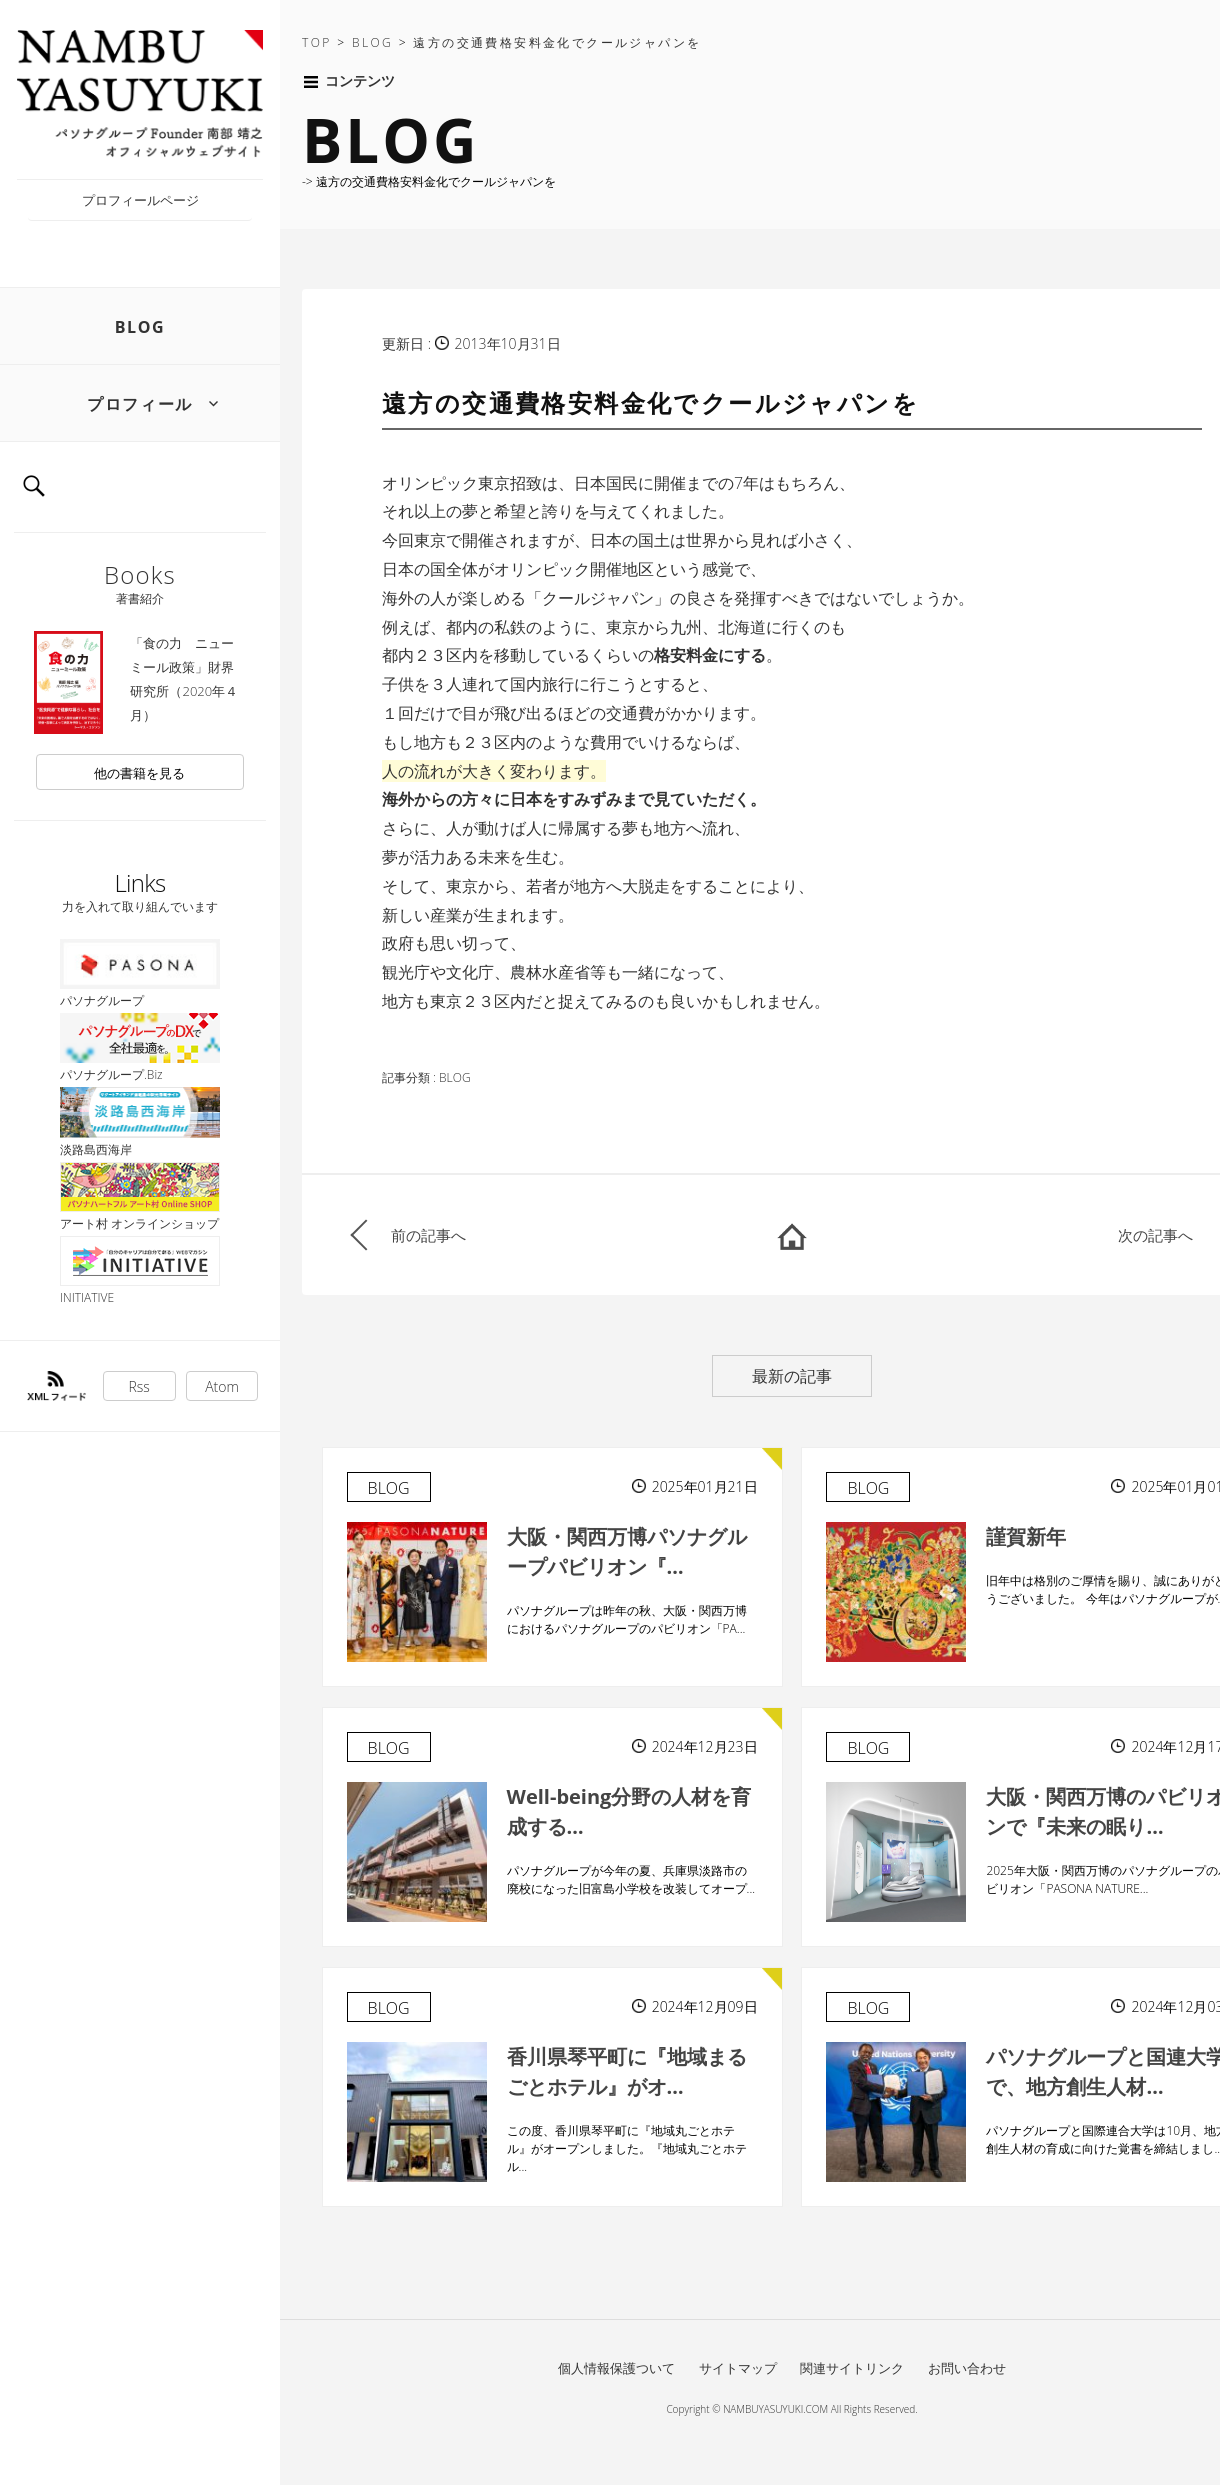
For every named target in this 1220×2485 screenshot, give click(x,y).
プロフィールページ (140, 200)
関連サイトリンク (852, 2368)
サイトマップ (738, 2368)
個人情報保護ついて (616, 2368)
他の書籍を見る (139, 773)
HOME (792, 1235)
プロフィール (140, 404)
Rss (139, 1386)
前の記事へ (428, 1235)
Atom (222, 1386)
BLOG (140, 327)
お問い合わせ (967, 2368)
